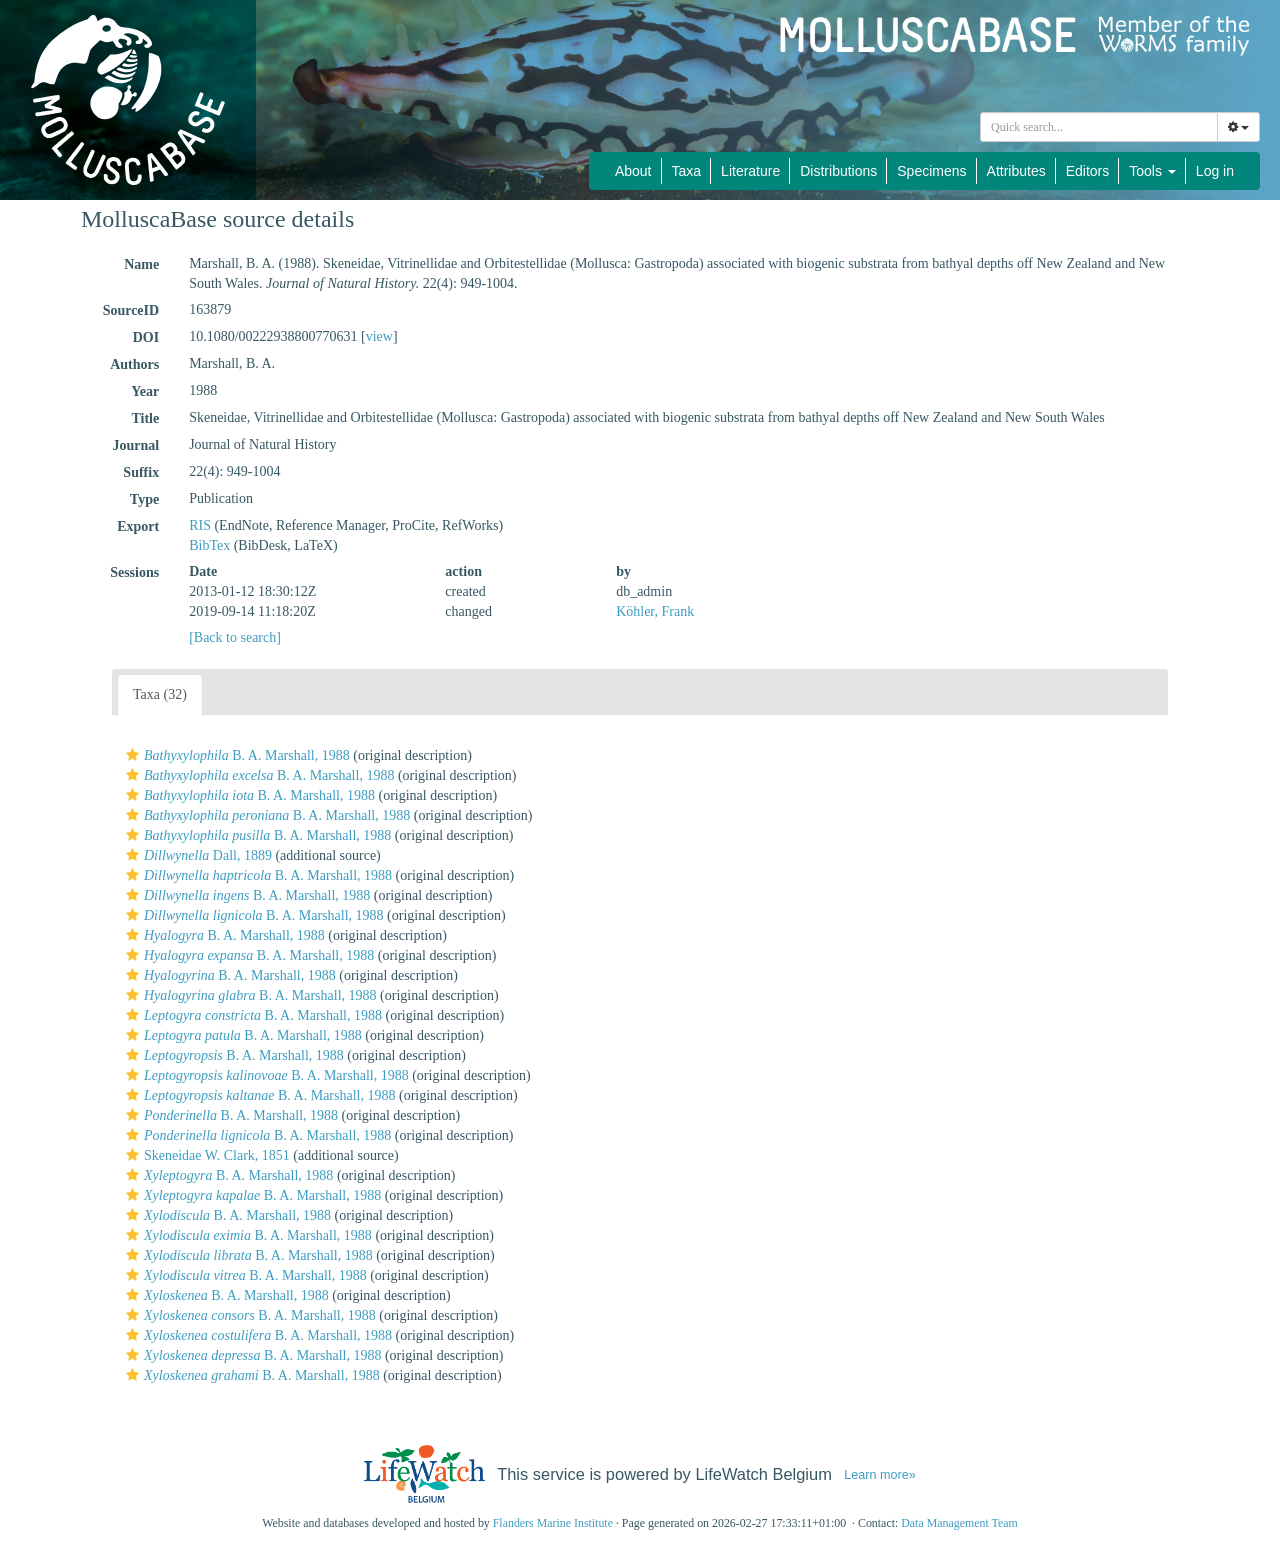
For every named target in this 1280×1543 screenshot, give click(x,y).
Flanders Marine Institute (553, 1523)
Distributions (838, 171)
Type (144, 499)
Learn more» (880, 1475)
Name (141, 264)
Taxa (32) (160, 694)
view (379, 336)
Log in (1215, 171)
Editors (1088, 171)
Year (145, 391)
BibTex (209, 545)
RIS (200, 525)
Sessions (134, 572)
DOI (146, 337)
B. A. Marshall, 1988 (235, 755)
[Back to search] (235, 637)
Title (145, 418)
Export (138, 526)
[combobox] (1099, 127)
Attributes (1016, 171)
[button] (132, 755)
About (633, 171)
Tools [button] (1152, 171)
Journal (135, 445)
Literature (750, 171)
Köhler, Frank (655, 611)
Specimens (931, 171)
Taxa (687, 171)
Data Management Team (959, 1523)
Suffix (141, 472)
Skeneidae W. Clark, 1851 (205, 1155)
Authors (134, 364)
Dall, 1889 (196, 855)
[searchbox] (1099, 127)
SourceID (131, 310)
